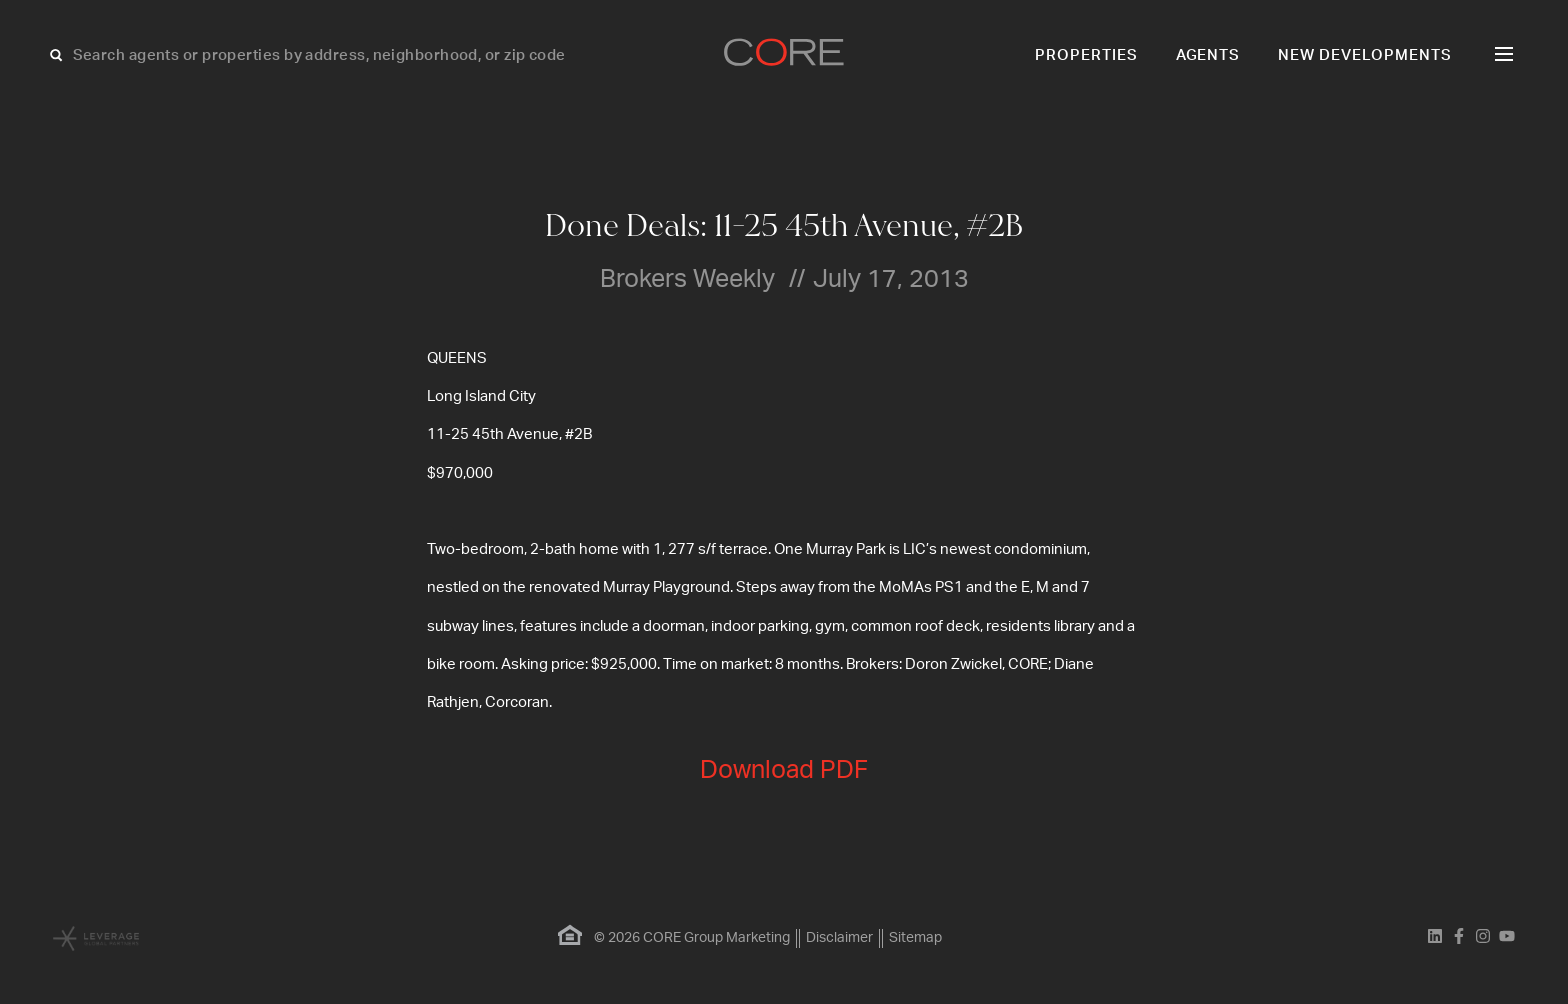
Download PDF (784, 770)
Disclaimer (839, 938)
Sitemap (915, 938)
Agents (1208, 55)
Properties (1086, 55)
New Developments (1365, 55)
